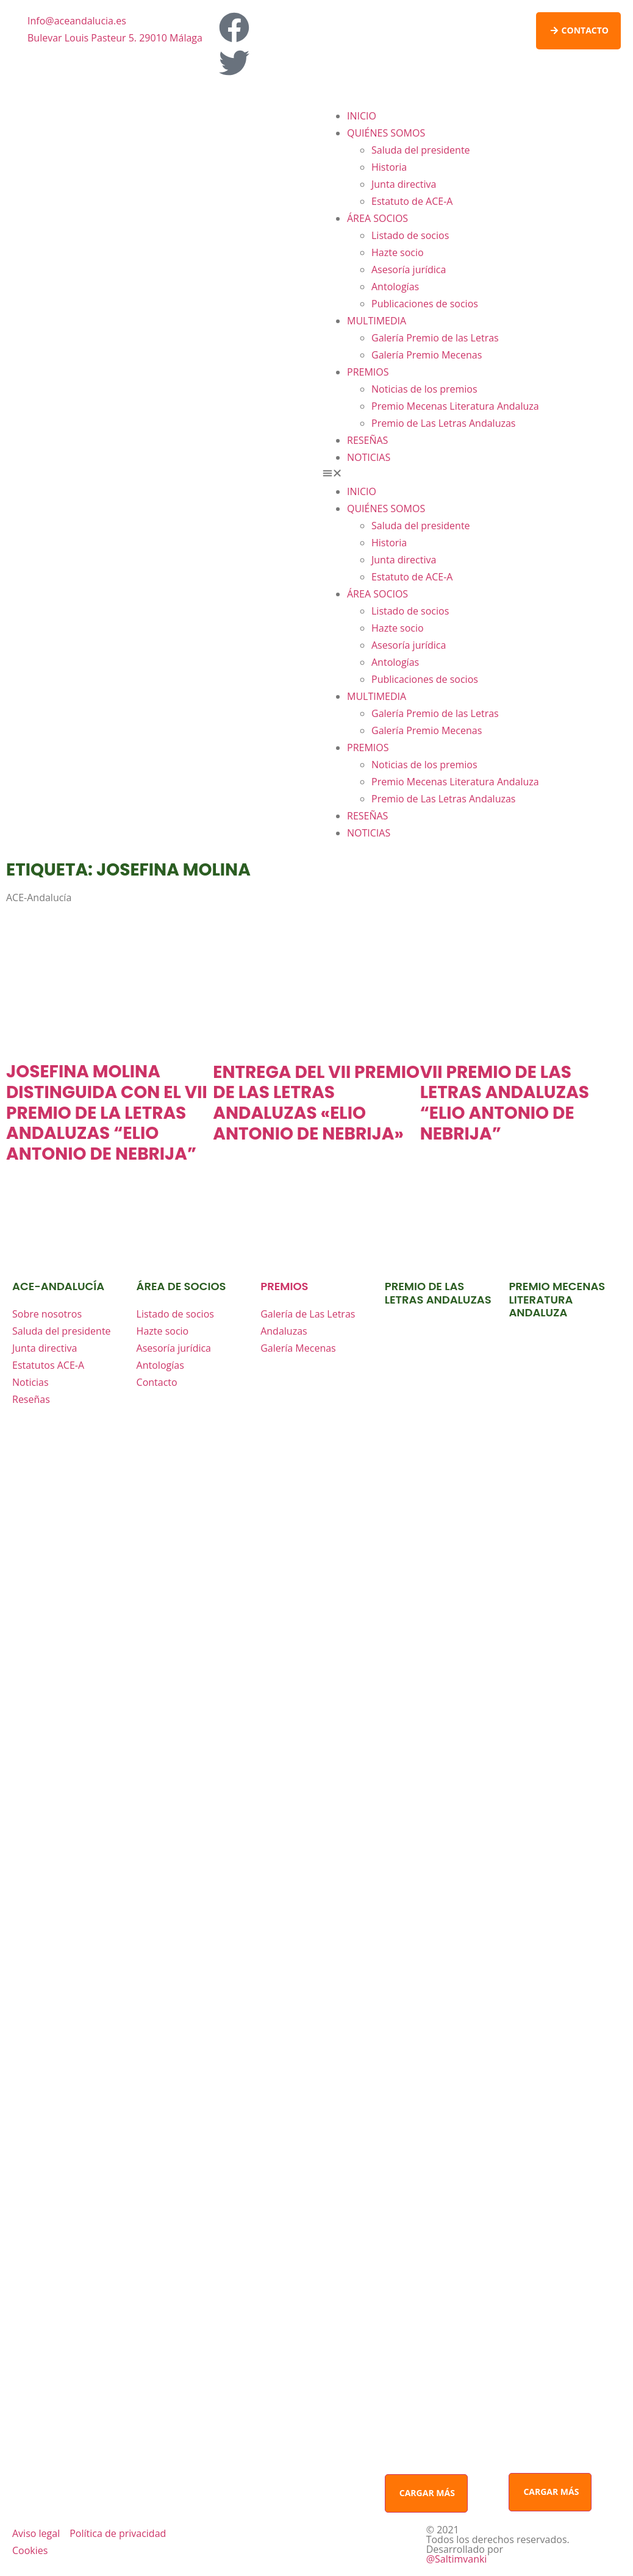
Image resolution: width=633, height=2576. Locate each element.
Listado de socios (410, 235)
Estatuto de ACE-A (411, 201)
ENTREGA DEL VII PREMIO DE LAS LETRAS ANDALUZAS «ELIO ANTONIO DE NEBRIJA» (316, 1103)
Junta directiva (403, 184)
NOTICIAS (368, 457)
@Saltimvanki (456, 2559)
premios (284, 1286)
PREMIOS (367, 372)
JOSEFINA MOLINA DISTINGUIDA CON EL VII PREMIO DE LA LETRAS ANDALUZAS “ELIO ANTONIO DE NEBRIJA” (106, 1112)
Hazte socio (397, 252)
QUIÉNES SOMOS (386, 133)
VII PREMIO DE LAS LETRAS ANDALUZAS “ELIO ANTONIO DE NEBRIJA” (504, 1103)
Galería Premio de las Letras (435, 337)
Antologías (395, 286)
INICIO (361, 116)
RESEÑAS (367, 440)
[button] (472, 474)
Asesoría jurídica (408, 269)
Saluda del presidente (420, 150)
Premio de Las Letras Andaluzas (443, 423)
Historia (389, 167)
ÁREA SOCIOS (377, 218)
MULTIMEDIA (376, 320)
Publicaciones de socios (424, 303)
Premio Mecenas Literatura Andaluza (455, 406)
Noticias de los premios (424, 389)
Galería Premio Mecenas (426, 355)
